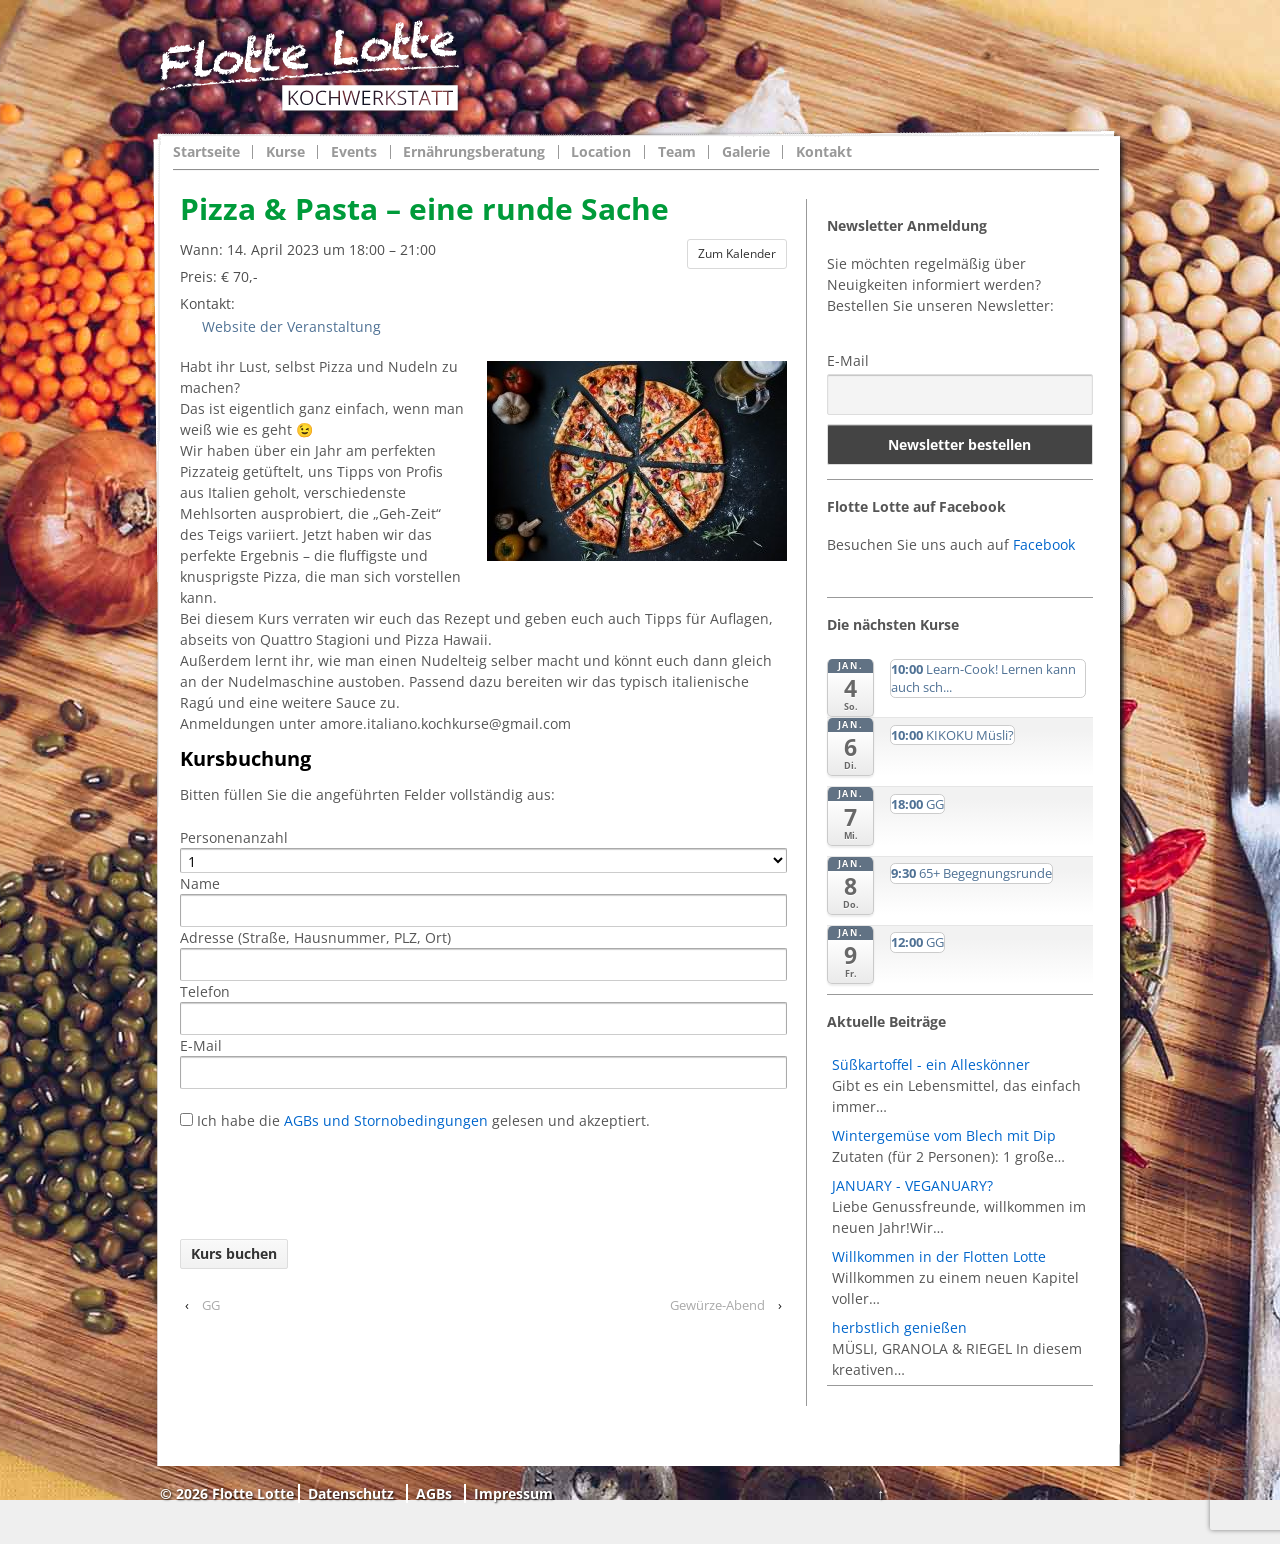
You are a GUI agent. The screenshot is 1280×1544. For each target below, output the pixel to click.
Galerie (746, 152)
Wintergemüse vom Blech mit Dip (944, 1135)
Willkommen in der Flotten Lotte (939, 1256)
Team (677, 152)
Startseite (206, 152)
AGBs (434, 1493)
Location (601, 152)
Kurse (285, 152)
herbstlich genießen (899, 1327)
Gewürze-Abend (717, 1305)
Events (354, 152)
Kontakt (824, 152)
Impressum (513, 1493)
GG (211, 1305)
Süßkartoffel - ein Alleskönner (931, 1064)
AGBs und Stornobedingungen (384, 1120)
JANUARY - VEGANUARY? (912, 1185)
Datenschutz (351, 1493)
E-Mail (848, 360)
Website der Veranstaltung (286, 326)
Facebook (1044, 544)
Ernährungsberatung (474, 152)
